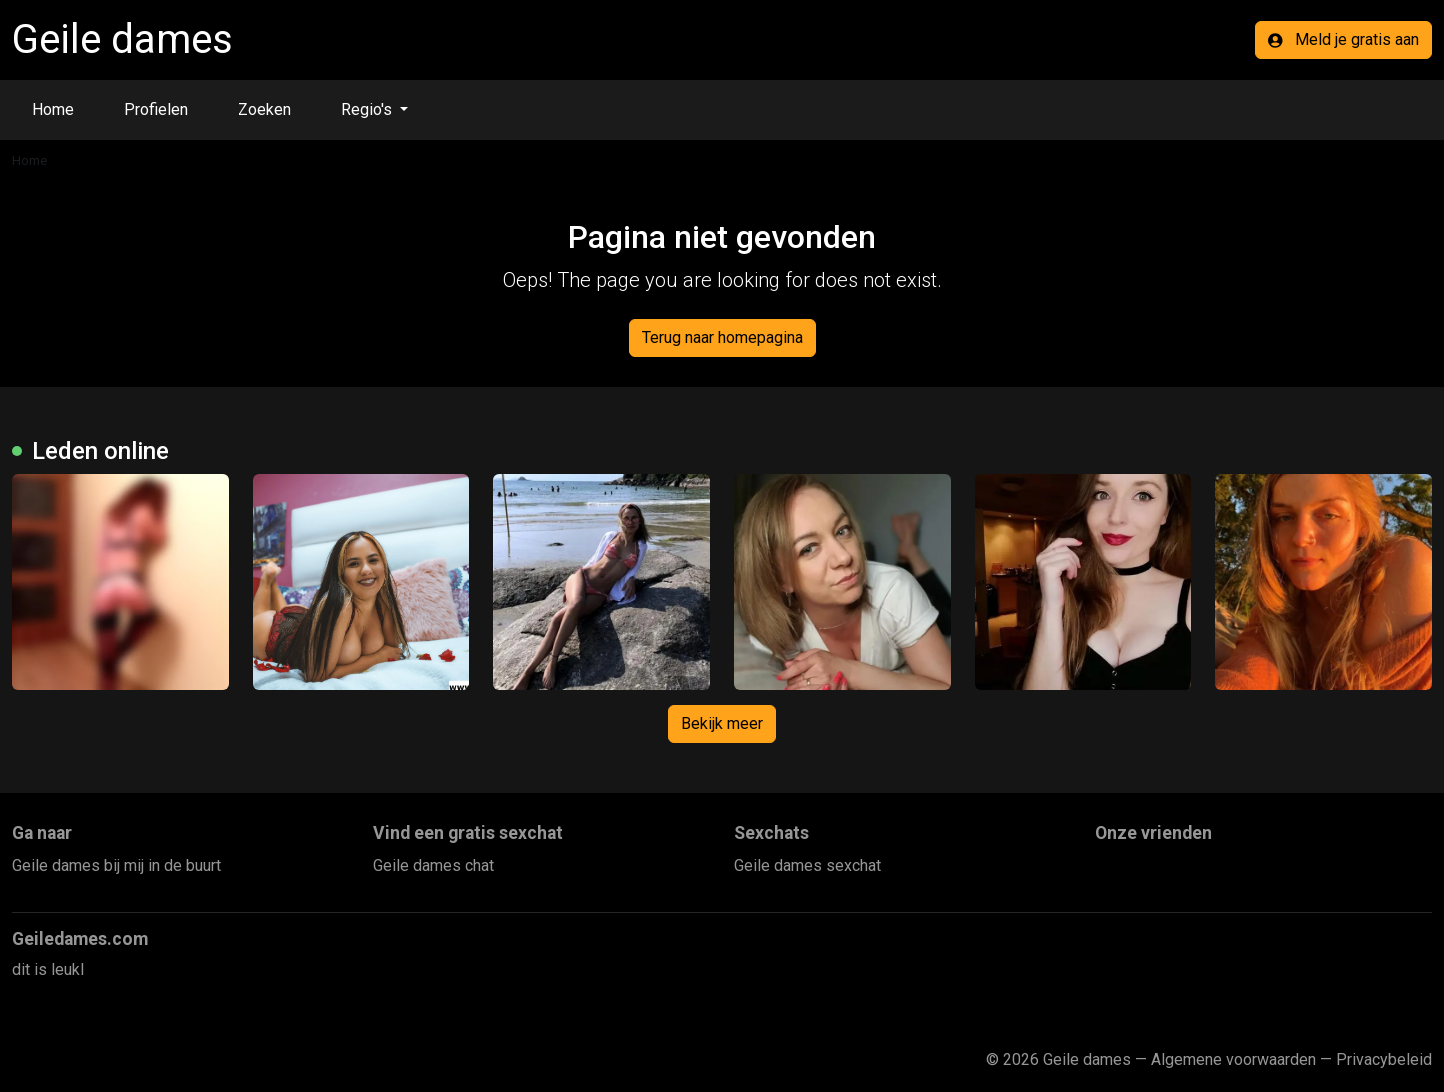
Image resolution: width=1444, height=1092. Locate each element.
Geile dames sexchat (807, 865)
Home (53, 109)
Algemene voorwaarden (1233, 1059)
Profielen (156, 109)
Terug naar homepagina (722, 337)
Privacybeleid (1384, 1059)
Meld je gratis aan (1343, 39)
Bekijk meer (722, 723)
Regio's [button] (368, 109)
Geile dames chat (433, 865)
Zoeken (264, 109)
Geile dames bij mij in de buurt (116, 865)
